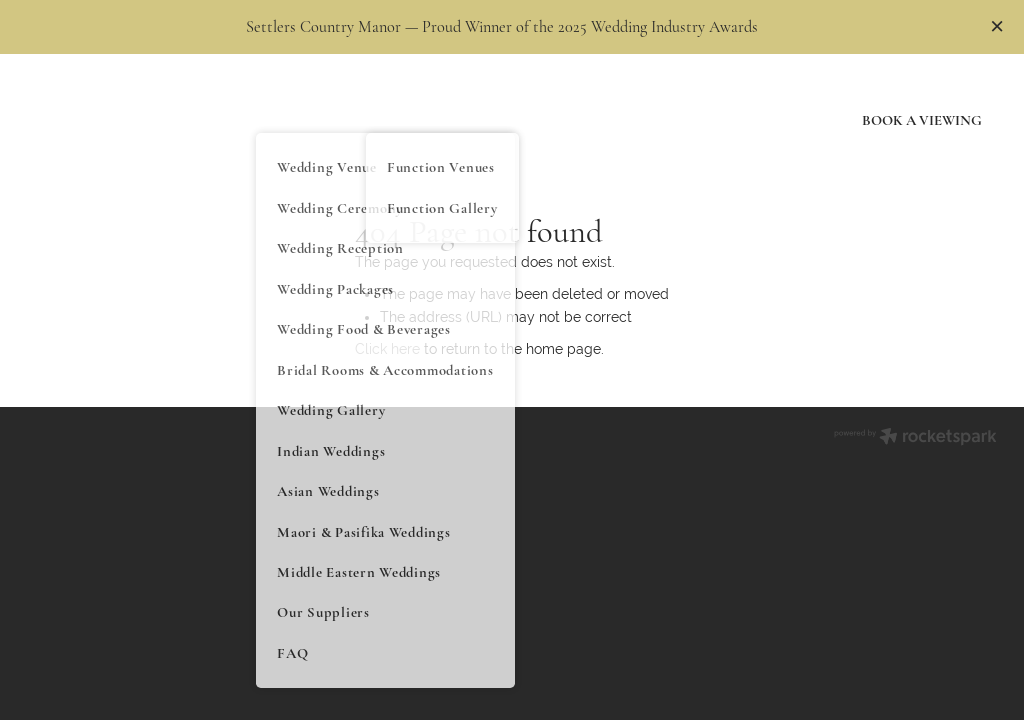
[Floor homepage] (125, 120)
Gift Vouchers (621, 102)
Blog (793, 102)
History (721, 102)
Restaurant (507, 102)
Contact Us (772, 136)
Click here (387, 349)
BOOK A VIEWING (922, 120)
